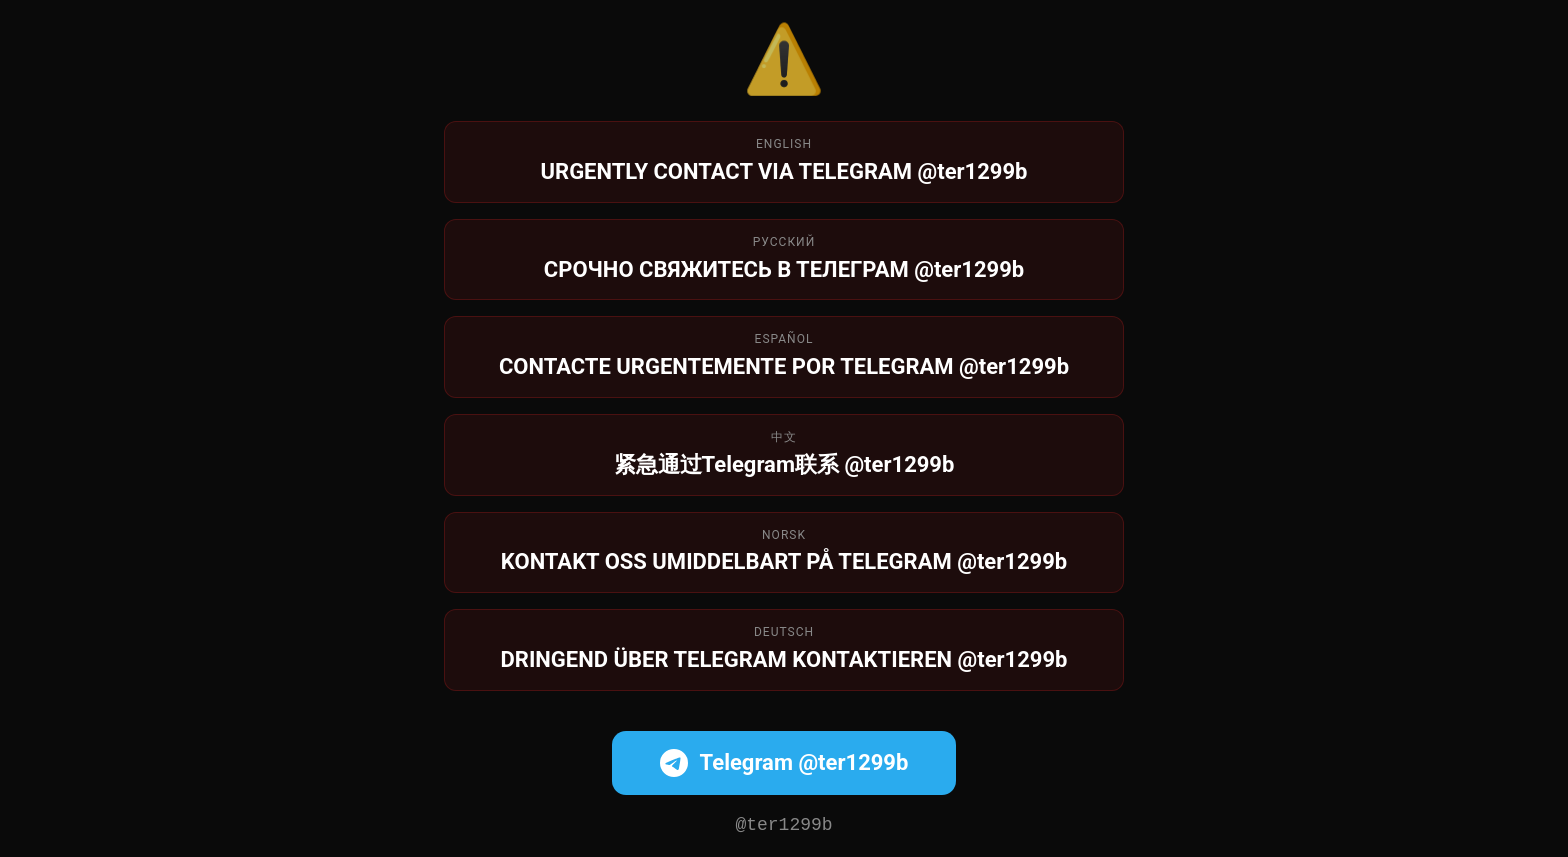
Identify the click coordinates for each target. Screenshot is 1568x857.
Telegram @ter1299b (784, 761)
